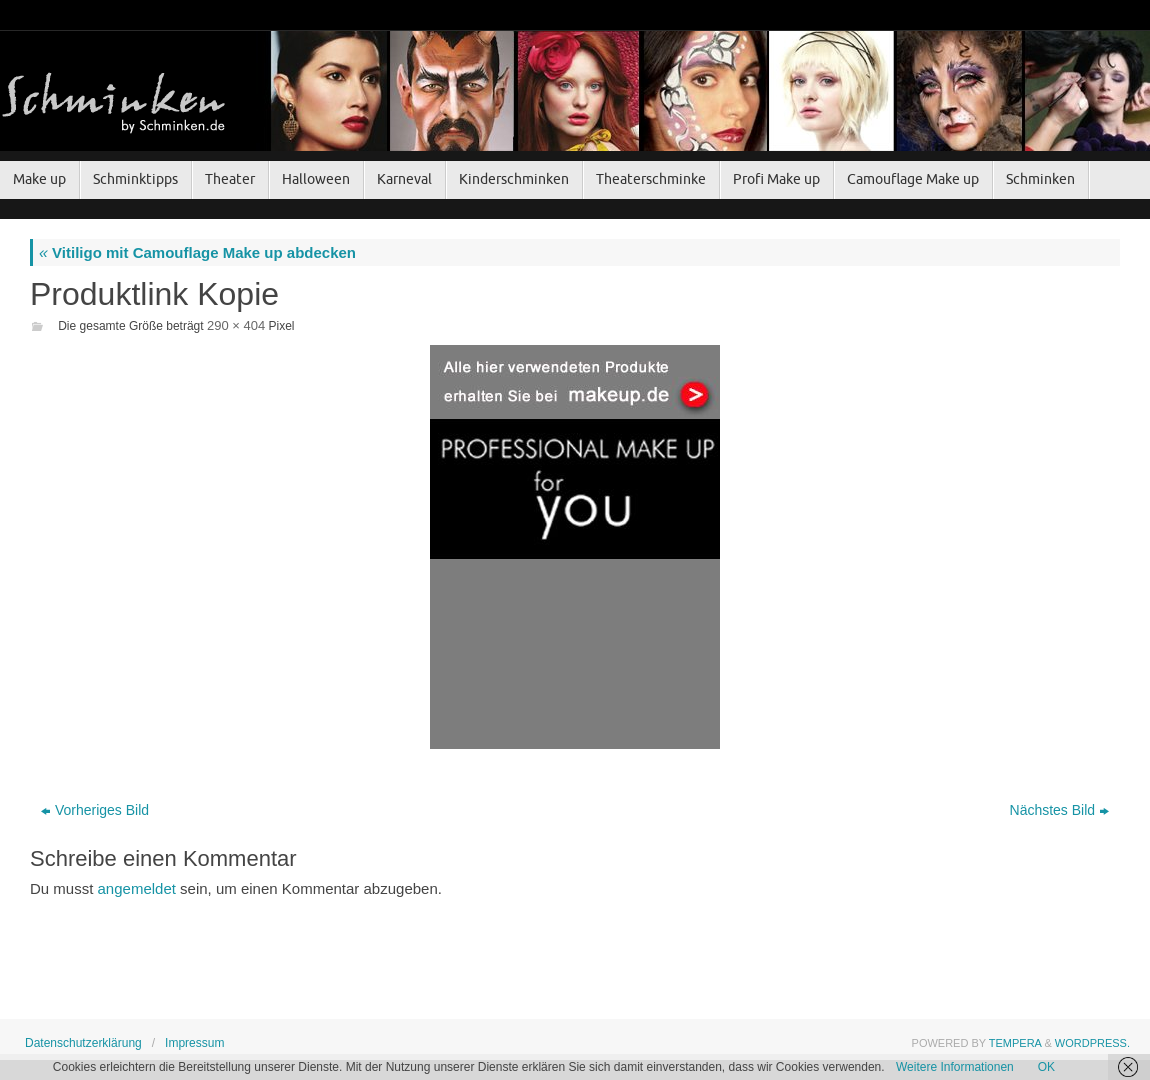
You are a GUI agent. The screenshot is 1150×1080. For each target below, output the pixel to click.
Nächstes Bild (1060, 810)
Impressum (194, 1043)
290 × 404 (236, 325)
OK (1046, 1067)
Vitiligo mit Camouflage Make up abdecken (197, 252)
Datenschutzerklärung (83, 1043)
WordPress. (1092, 1043)
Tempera (1015, 1043)
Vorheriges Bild (95, 810)
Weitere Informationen (955, 1067)
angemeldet (137, 888)
